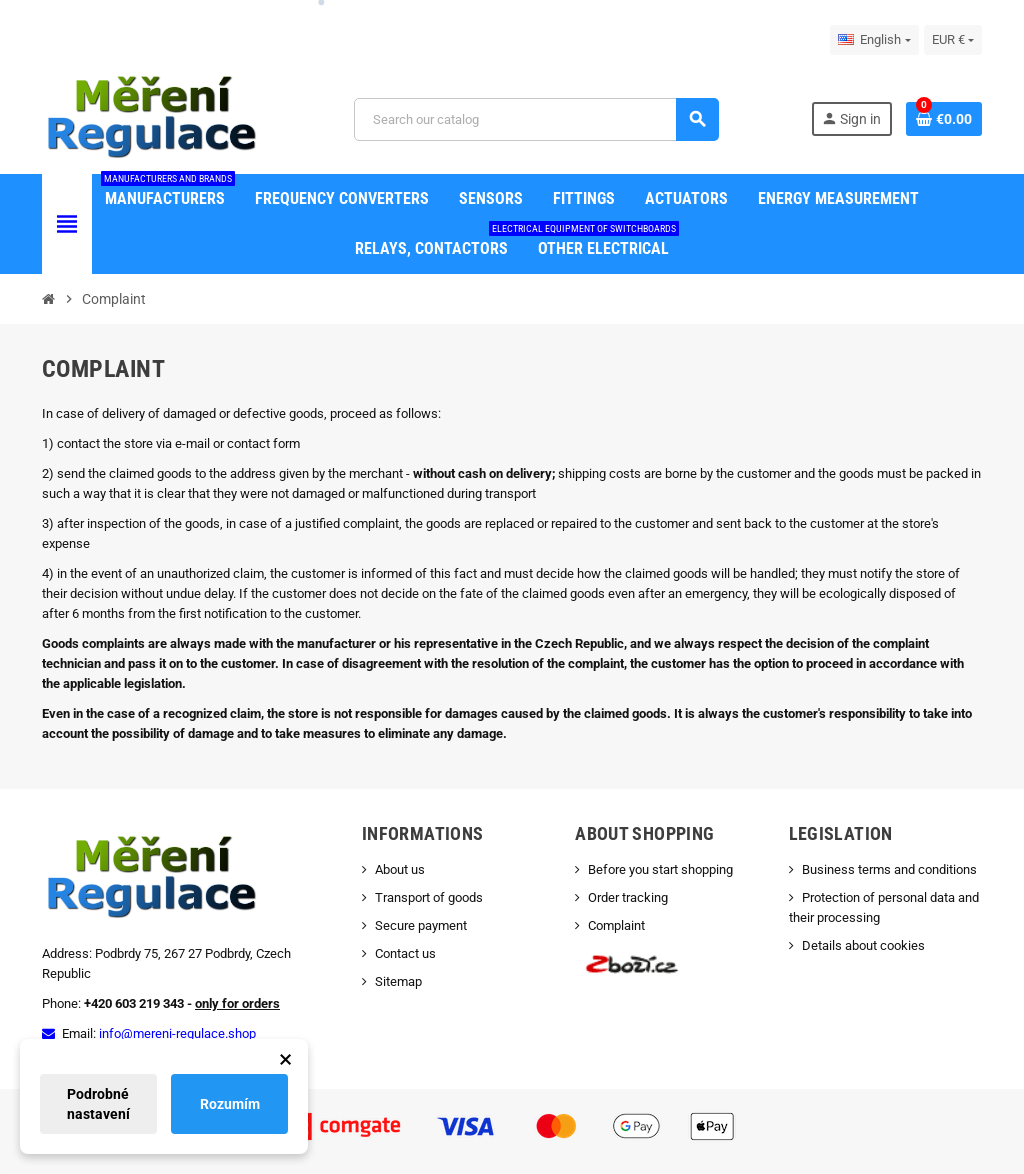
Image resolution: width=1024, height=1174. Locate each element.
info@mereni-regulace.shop (177, 1033)
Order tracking (628, 897)
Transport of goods (429, 897)
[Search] (536, 119)
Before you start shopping (660, 869)
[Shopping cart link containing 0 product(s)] (944, 119)
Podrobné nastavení (98, 1104)
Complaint (616, 925)
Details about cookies (863, 945)
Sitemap (398, 981)
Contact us (405, 953)
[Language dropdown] (874, 40)
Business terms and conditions (889, 869)
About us (400, 869)
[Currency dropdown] (953, 40)
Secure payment (421, 925)
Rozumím (230, 1104)
